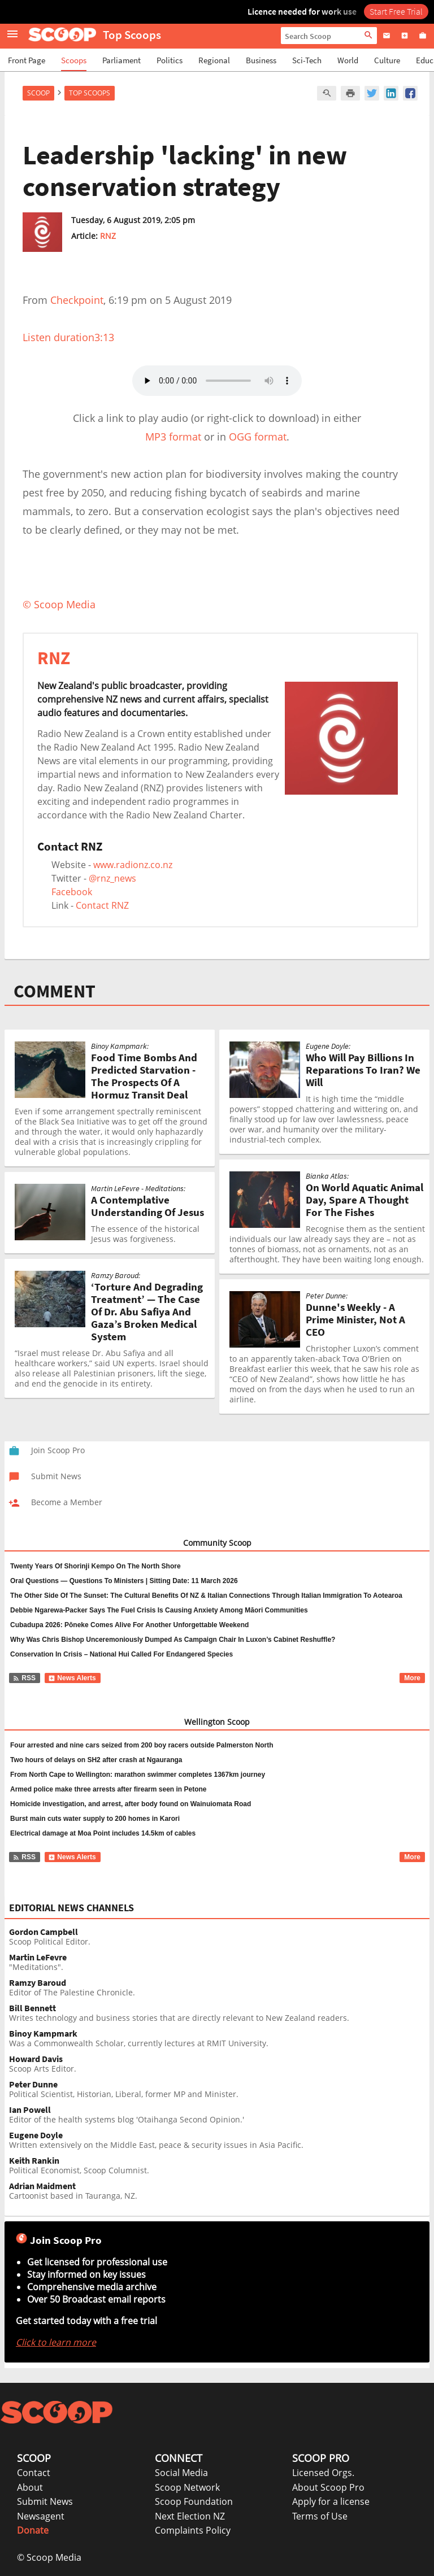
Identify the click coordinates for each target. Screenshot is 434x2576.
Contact (33, 2472)
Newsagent (40, 2516)
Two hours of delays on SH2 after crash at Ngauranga (96, 1760)
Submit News (45, 2501)
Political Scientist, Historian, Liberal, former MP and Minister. (219, 2089)
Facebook (71, 892)
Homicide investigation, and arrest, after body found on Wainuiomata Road (130, 1804)
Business (261, 60)
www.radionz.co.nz (132, 864)
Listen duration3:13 (68, 337)
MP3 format (173, 436)
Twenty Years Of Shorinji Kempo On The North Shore (95, 1566)
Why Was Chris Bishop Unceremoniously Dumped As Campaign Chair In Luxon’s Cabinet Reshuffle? (172, 1640)
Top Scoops (89, 93)
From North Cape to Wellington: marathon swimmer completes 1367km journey (137, 1775)
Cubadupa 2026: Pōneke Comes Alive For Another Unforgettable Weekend (129, 1625)
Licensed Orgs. (323, 2472)
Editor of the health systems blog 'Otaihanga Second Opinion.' (219, 2115)
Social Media (181, 2472)
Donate (33, 2530)
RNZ (108, 235)
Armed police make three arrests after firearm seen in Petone (108, 1789)
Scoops (73, 60)
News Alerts (72, 1678)
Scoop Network (187, 2487)
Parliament (121, 60)
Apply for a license (331, 2501)
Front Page (26, 60)
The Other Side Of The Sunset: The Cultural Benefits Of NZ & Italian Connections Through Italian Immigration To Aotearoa (206, 1595)
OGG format (258, 436)
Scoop (38, 93)
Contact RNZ (102, 905)
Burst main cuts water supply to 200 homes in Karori (95, 1819)
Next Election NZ (190, 2516)
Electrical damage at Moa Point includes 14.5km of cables (103, 1833)
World (347, 60)
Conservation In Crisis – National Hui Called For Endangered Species (121, 1654)
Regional (214, 60)
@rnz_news (112, 878)
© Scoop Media (49, 2557)
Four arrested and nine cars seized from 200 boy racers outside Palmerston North (141, 1745)
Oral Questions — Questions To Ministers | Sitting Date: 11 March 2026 (124, 1581)
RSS (24, 1678)
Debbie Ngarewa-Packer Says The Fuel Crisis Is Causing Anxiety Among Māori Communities (159, 1610)
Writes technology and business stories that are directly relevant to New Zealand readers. (219, 2013)
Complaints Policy (193, 2530)
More (412, 1678)
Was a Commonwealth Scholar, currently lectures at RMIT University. (219, 2038)
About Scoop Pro (328, 2487)
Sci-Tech (307, 60)
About (30, 2487)
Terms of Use (320, 2516)
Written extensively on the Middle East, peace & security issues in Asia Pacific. (219, 2140)
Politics (170, 60)
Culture (387, 60)
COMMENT (55, 991)
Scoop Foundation (194, 2501)
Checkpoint (76, 300)
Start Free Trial (396, 11)
